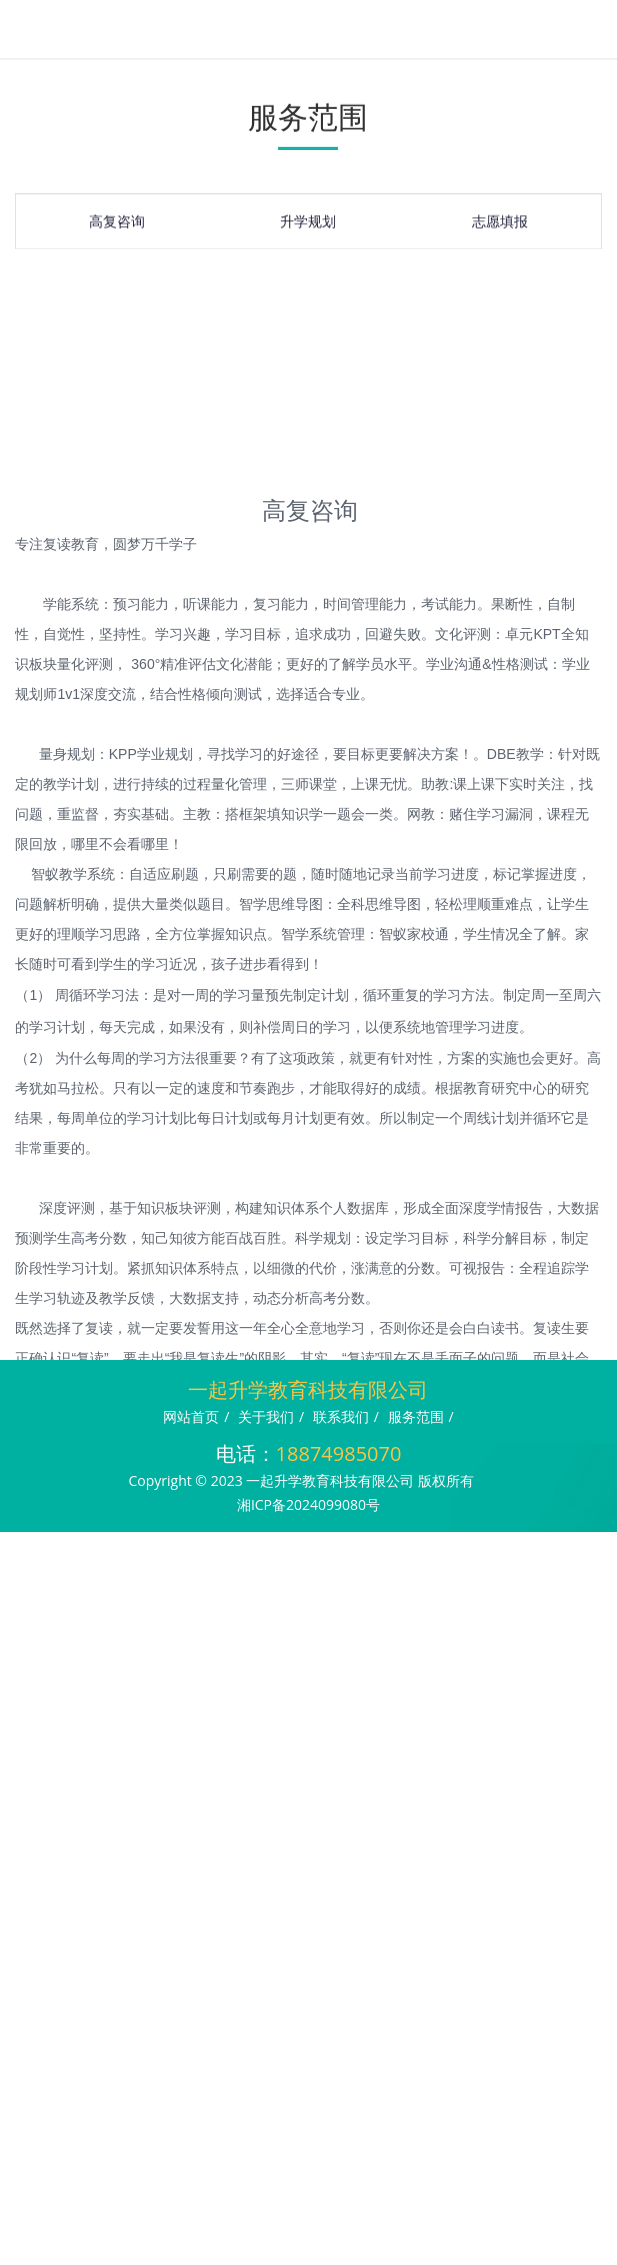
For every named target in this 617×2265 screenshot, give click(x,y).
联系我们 (341, 1416)
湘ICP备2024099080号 (308, 1504)
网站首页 (191, 1416)
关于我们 (266, 1416)
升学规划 (308, 224)
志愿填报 (500, 224)
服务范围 (416, 1416)
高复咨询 (117, 224)
